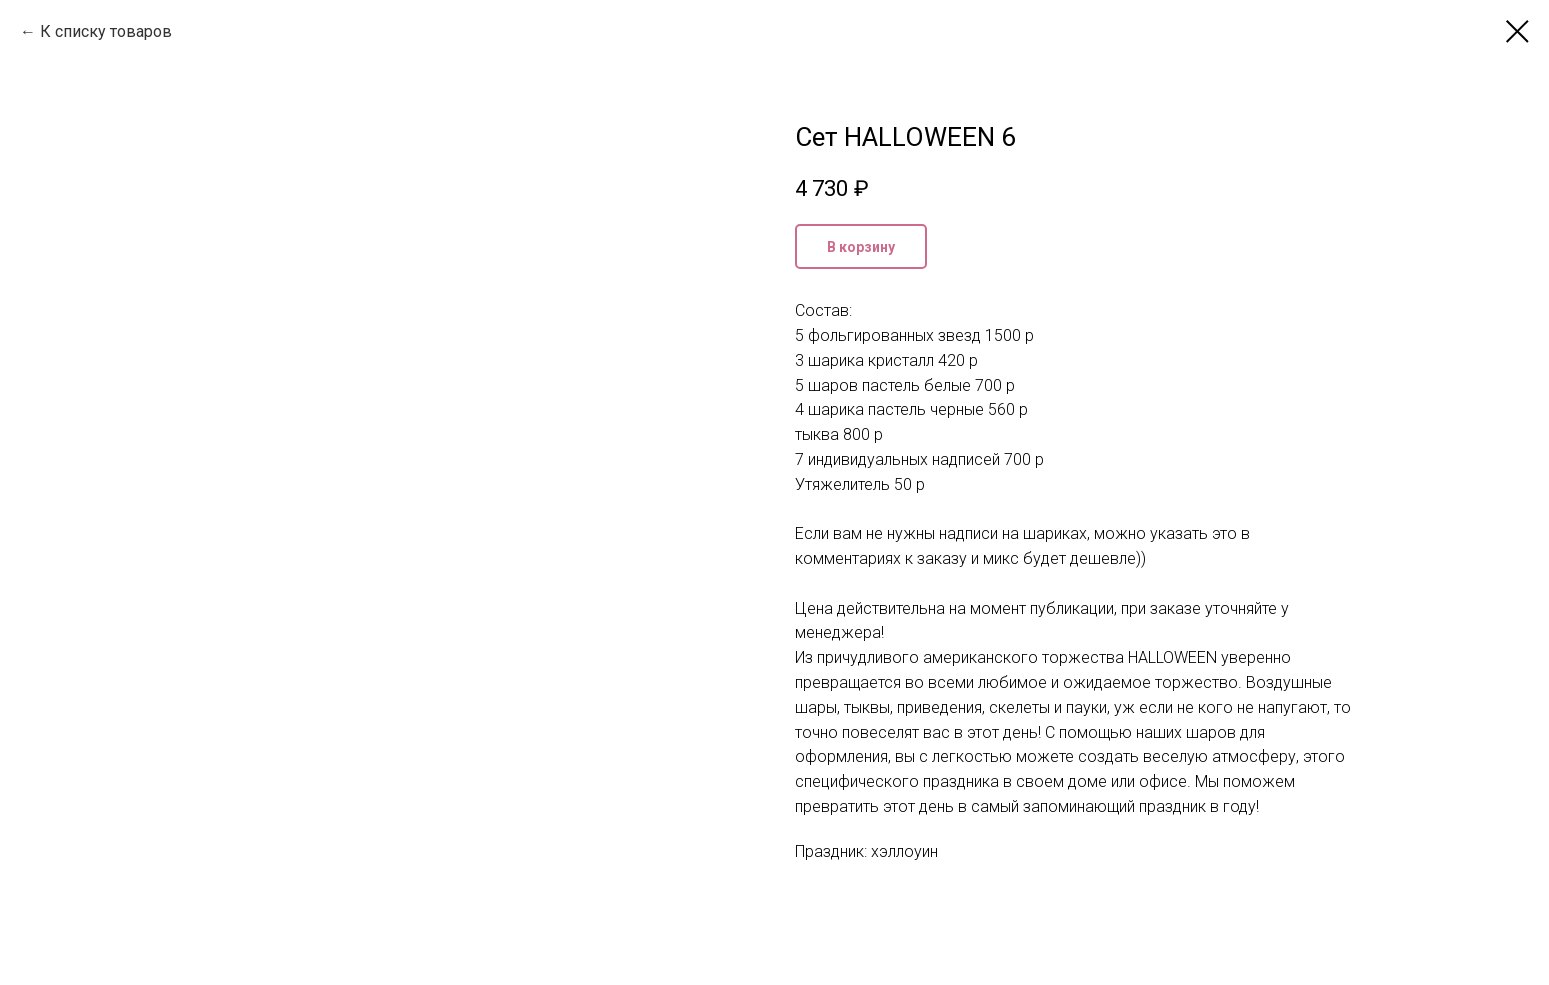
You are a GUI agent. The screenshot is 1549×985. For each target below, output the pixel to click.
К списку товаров (106, 31)
